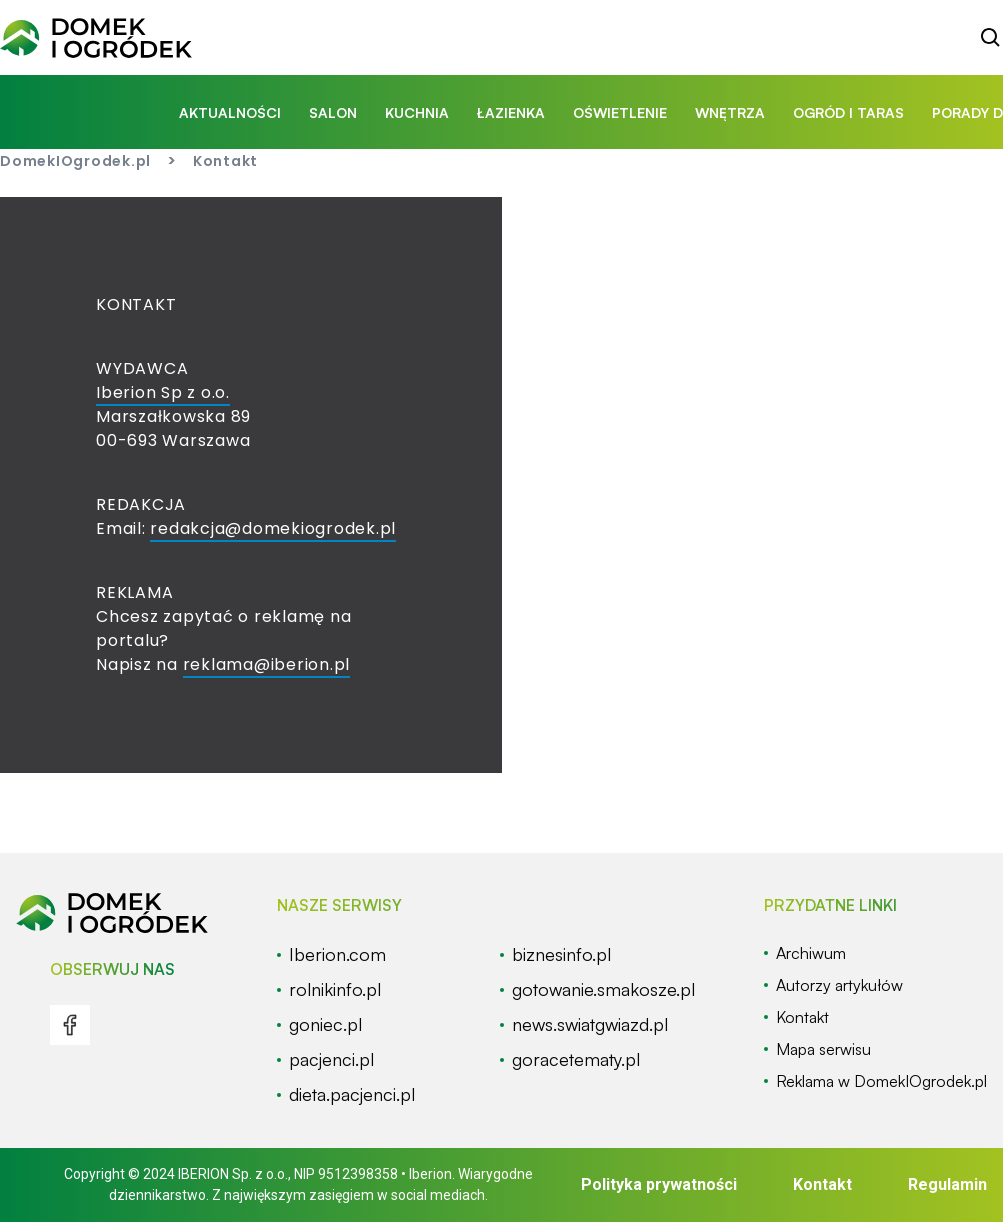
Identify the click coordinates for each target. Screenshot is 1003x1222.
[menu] (70, 1025)
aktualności (230, 112)
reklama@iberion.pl (267, 664)
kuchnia (417, 112)
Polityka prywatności (659, 1184)
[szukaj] (991, 38)
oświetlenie (620, 112)
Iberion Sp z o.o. (163, 392)
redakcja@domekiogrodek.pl (273, 528)
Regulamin (947, 1184)
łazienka (511, 112)
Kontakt (822, 1184)
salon (333, 112)
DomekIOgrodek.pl (75, 161)
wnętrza (730, 112)
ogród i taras (848, 112)
